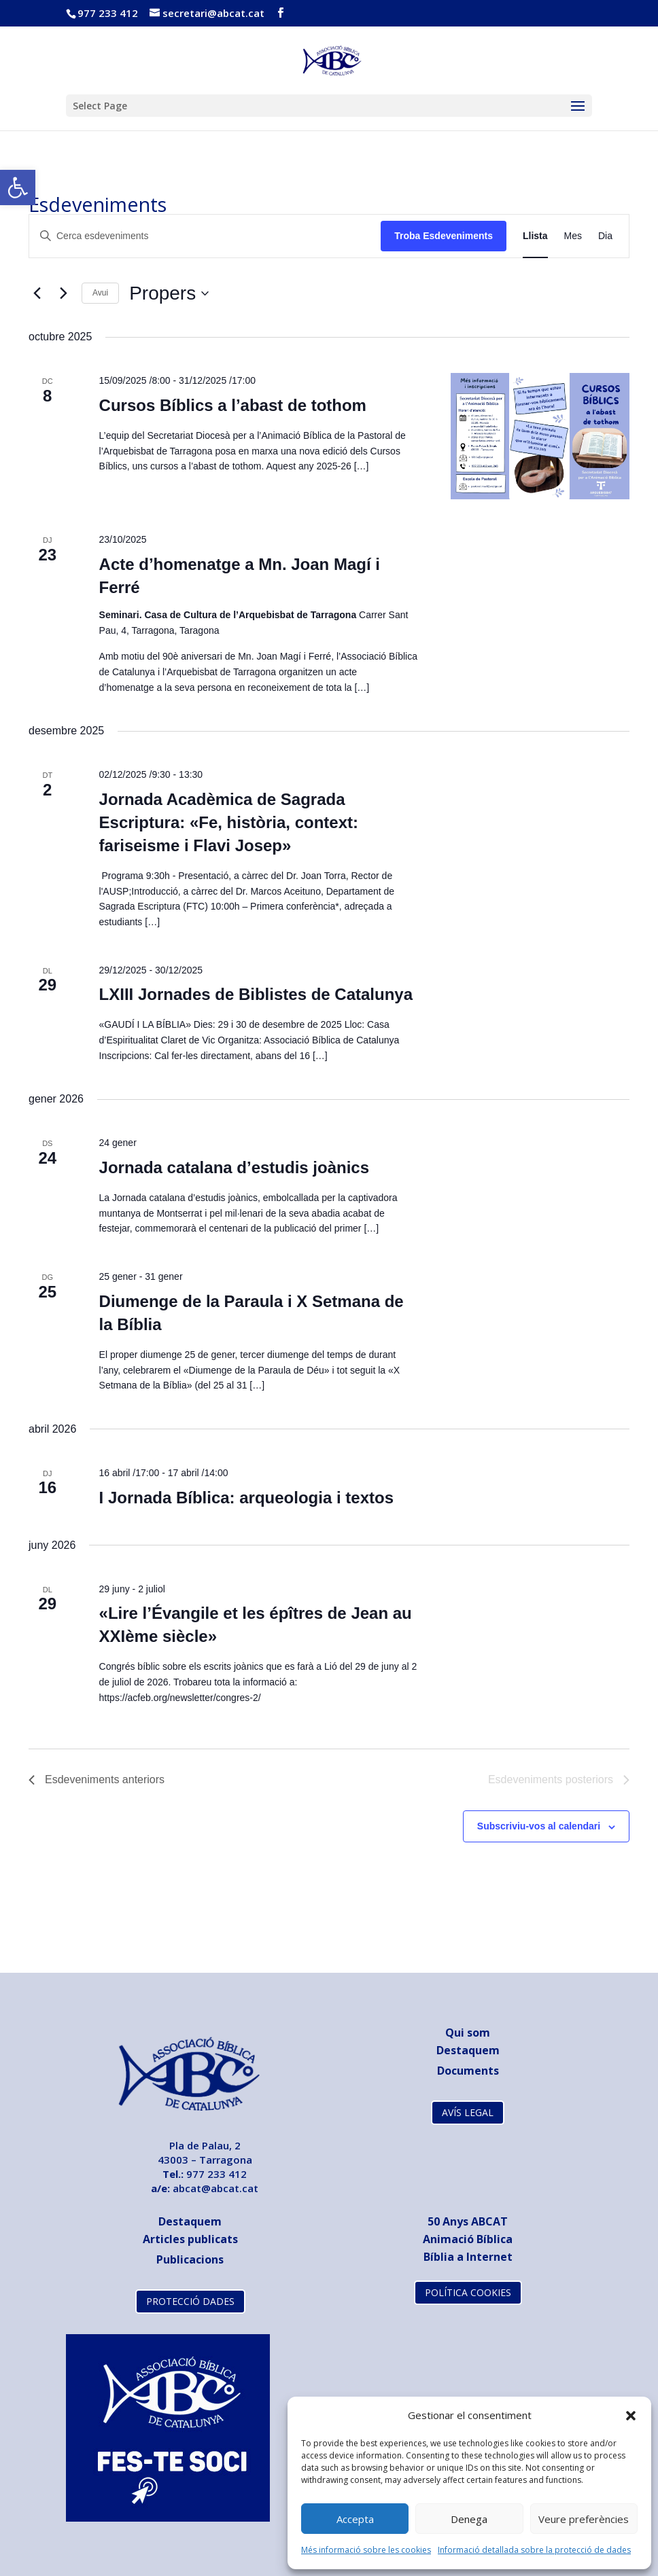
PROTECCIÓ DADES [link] (190, 2301)
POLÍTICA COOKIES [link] (468, 2292)
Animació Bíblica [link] (468, 2239)
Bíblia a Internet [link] (468, 2256)
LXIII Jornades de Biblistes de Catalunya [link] (256, 994)
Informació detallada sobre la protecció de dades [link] (534, 2550)
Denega (469, 2519)
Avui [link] (100, 293)
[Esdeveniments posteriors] (63, 293)
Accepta (355, 2519)
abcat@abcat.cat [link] (215, 2188)
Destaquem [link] (468, 2050)
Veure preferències (583, 2519)
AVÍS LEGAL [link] (468, 2112)
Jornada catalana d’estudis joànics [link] (234, 1167)
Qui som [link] (467, 2032)
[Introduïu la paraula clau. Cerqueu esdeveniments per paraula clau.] (205, 236)
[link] (17, 187)
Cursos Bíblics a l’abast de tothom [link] (232, 405)
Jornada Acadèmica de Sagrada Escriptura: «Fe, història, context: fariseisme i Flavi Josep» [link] (228, 822)
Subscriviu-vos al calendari (538, 1826)
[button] (631, 2415)
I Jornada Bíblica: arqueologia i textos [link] (246, 1497)
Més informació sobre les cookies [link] (366, 2550)
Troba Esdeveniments (443, 235)
